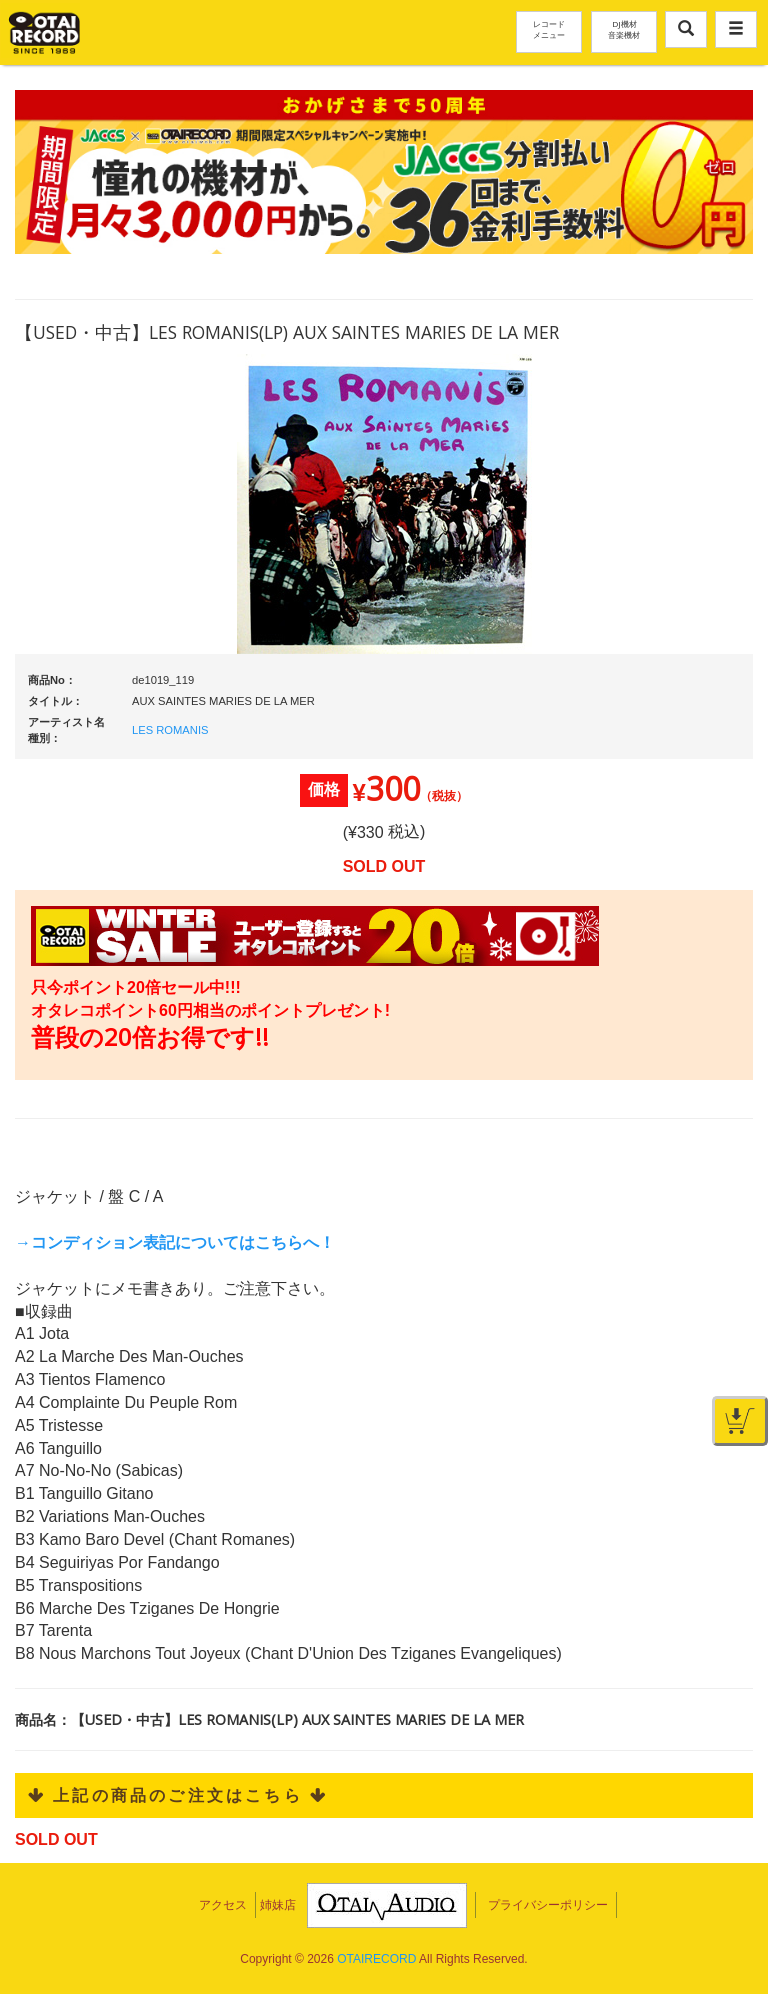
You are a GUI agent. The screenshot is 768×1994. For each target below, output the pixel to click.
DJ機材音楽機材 (624, 29)
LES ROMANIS (170, 730)
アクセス (223, 1905)
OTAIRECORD (376, 1959)
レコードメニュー (549, 29)
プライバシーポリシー (548, 1905)
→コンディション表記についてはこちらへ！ (175, 1242)
